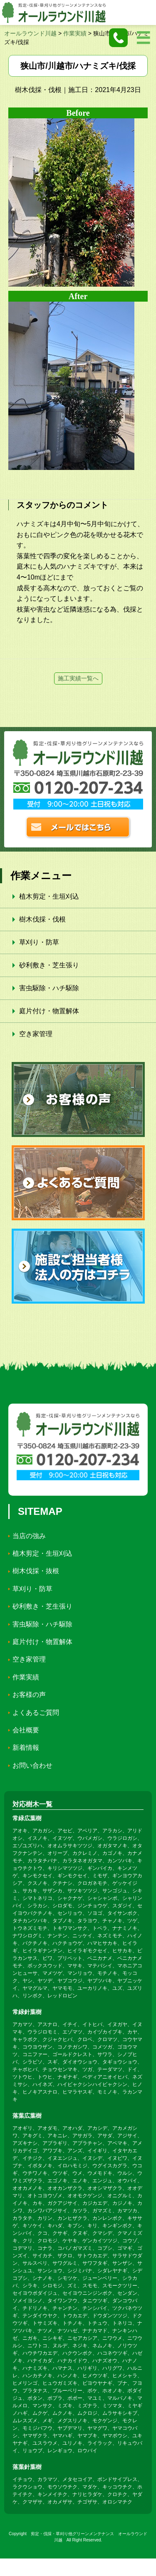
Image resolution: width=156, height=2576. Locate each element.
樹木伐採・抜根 (35, 1570)
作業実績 (25, 1677)
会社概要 (25, 1730)
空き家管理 (35, 1033)
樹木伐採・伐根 (42, 919)
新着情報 (25, 1747)
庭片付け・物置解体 (49, 1010)
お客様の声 (29, 1694)
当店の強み (29, 1535)
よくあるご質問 (35, 1712)
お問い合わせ (32, 1765)
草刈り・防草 (39, 942)
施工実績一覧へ (78, 678)
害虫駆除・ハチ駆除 (49, 988)
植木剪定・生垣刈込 (49, 896)
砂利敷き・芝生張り (49, 965)
